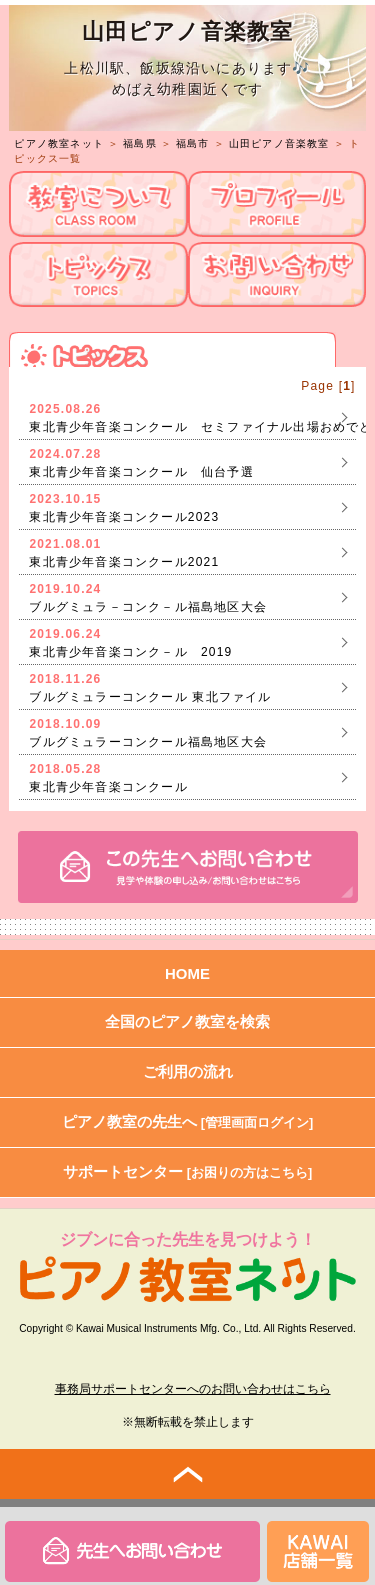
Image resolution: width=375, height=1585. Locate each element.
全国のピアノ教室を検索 (187, 1021)
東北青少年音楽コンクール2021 (124, 562)
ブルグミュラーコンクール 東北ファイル (150, 697)
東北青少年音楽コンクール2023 (124, 517)
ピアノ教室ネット (59, 143)
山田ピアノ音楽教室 (279, 143)
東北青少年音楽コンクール (108, 787)
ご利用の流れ (188, 1071)
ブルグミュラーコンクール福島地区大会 (148, 742)
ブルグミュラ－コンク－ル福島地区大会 (148, 607)
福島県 (140, 143)
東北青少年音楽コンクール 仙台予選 (141, 472)
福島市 (193, 143)
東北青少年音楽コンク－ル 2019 (130, 652)
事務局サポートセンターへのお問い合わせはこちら (193, 1389)
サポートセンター (188, 1171)
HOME (187, 973)
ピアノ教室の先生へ (188, 1121)
